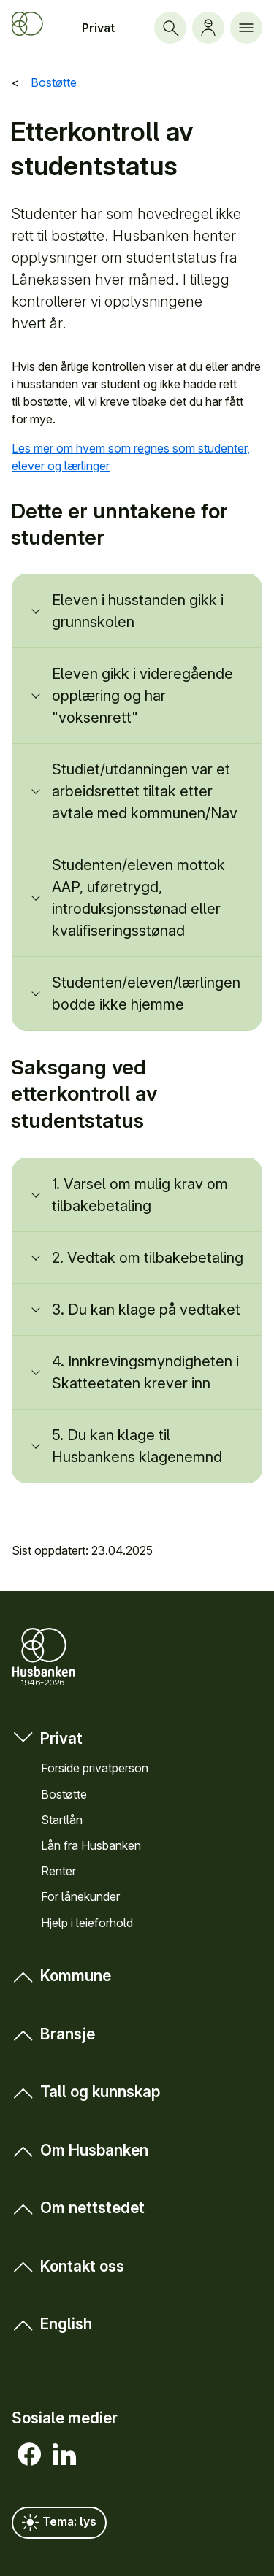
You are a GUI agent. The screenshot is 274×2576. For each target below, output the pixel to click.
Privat (98, 28)
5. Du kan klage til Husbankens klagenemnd (137, 1446)
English (52, 2323)
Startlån (62, 1819)
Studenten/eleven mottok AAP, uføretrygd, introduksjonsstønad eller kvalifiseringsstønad (138, 897)
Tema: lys (59, 2523)
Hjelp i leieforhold (87, 1922)
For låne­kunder (80, 1896)
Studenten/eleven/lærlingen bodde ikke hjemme (146, 993)
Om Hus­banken (80, 2150)
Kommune (61, 1975)
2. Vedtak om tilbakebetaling (147, 1257)
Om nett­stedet (78, 2207)
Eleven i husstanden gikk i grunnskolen (138, 611)
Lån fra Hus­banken (91, 1845)
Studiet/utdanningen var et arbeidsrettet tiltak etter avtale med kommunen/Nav (144, 791)
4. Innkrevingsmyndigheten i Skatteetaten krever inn (145, 1372)
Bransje (53, 2034)
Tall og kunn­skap (86, 2091)
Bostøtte (64, 1793)
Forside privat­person (94, 1768)
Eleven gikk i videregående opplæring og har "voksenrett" (142, 695)
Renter (58, 1871)
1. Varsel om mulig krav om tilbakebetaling (140, 1195)
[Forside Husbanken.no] (27, 24)
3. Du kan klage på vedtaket (146, 1309)
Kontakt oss (68, 2265)
